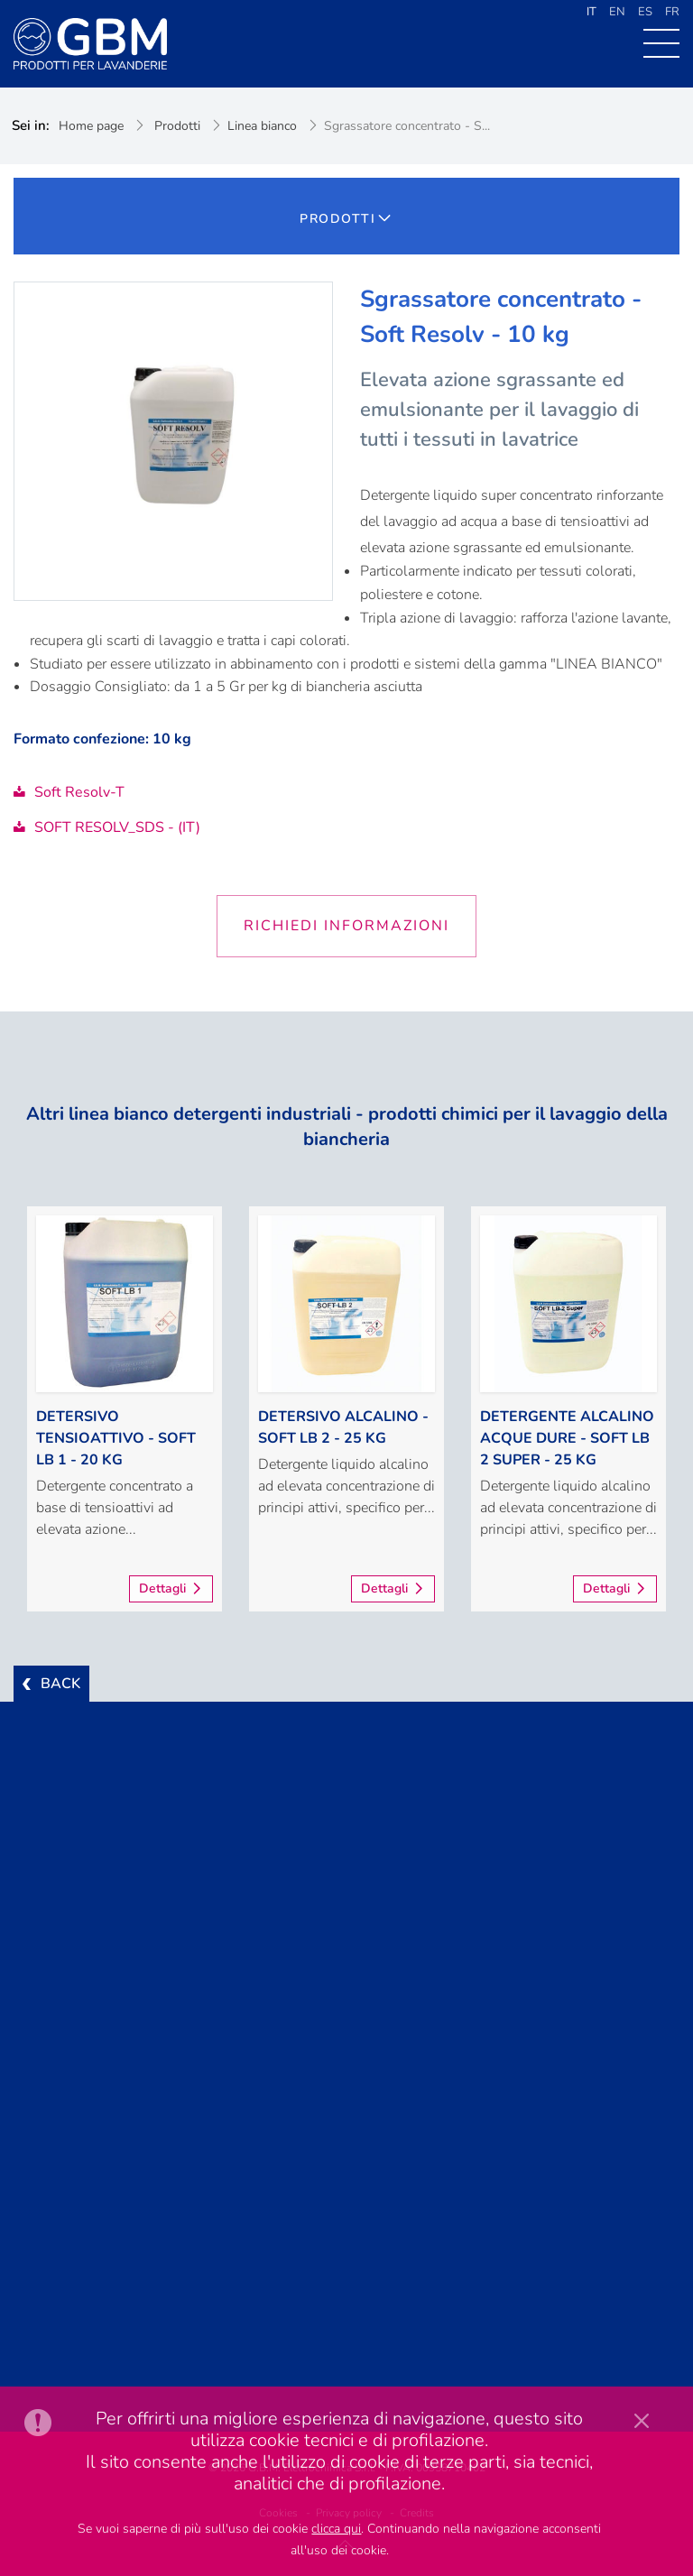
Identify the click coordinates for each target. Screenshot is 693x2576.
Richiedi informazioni (346, 926)
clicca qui (336, 2528)
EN (617, 12)
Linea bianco (262, 125)
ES (645, 12)
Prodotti (177, 125)
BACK (60, 1684)
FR (672, 12)
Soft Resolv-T (69, 792)
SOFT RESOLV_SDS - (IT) (107, 827)
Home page (91, 125)
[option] (125, 1408)
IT (591, 12)
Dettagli (162, 1588)
